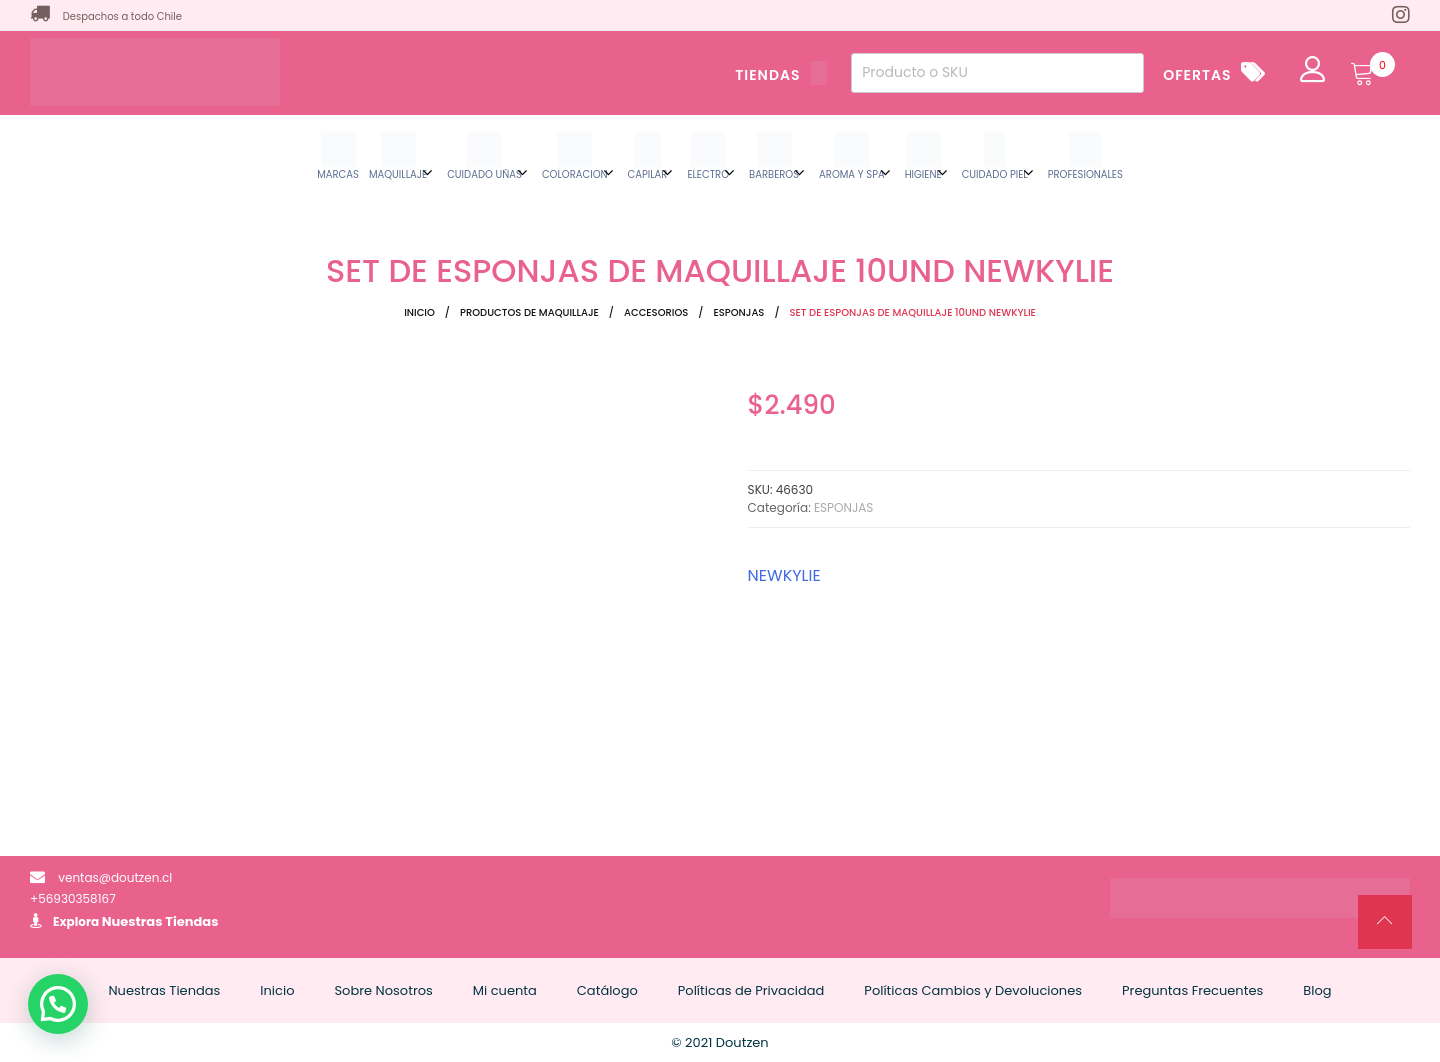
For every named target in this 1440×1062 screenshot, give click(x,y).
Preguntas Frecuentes (1192, 990)
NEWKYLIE (784, 575)
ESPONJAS (738, 312)
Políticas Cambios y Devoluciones (973, 990)
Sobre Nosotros (383, 990)
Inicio (419, 312)
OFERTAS (1197, 75)
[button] (58, 1004)
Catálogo (607, 990)
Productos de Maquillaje (529, 312)
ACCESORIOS (656, 312)
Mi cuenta (505, 990)
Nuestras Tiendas (160, 921)
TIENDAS (781, 75)
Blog (1317, 990)
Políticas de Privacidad (751, 990)
